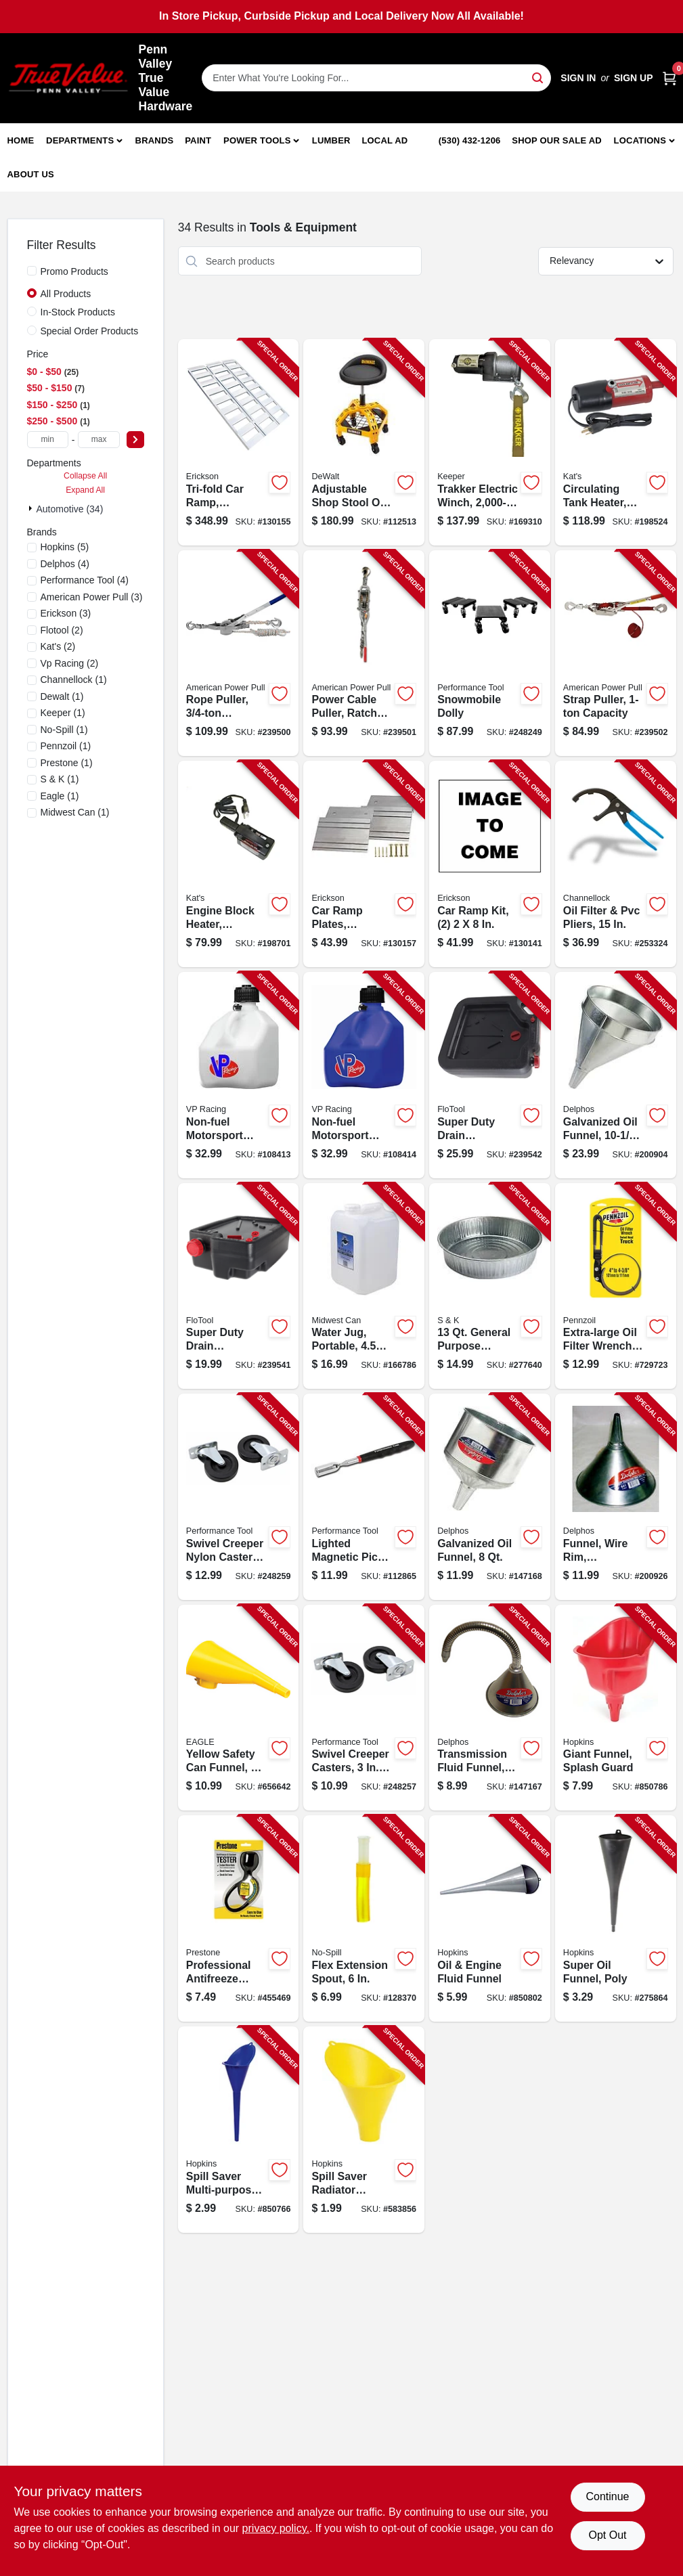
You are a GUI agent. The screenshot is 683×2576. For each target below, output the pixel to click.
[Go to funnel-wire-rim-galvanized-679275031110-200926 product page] (615, 1497)
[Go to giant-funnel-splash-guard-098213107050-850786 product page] (615, 1708)
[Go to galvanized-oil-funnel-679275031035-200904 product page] (615, 1075)
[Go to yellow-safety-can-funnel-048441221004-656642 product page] (238, 1708)
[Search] (538, 77)
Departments (80, 140)
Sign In (578, 77)
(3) (92, 597)
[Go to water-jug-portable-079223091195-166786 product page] (363, 1286)
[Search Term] (376, 77)
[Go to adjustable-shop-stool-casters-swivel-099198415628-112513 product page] (363, 442)
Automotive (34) (70, 509)
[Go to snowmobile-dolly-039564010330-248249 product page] (489, 653)
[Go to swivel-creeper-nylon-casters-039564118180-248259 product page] (238, 1497)
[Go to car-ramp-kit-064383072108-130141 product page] (489, 864)
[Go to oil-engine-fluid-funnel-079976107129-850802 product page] (489, 1918)
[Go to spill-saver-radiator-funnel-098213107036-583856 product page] (363, 2129)
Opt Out (607, 2535)
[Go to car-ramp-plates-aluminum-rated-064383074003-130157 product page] (363, 864)
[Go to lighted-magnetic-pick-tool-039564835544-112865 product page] (363, 1497)
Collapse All (85, 476)
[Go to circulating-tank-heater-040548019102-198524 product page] (615, 442)
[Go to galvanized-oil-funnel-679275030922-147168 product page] (489, 1497)
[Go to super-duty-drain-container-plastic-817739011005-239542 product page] (489, 1075)
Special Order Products (90, 331)
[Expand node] (32, 508)
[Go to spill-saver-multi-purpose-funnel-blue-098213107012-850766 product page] (238, 2129)
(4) (65, 563)
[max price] (98, 439)
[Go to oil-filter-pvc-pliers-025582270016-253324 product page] (615, 864)
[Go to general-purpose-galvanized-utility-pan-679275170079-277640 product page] (489, 1286)
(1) (74, 679)
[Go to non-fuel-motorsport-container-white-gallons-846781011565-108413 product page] (238, 1075)
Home (21, 140)
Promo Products (74, 271)
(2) (62, 630)
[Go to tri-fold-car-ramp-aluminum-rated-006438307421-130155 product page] (238, 442)
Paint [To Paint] (198, 140)
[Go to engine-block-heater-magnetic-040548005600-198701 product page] (238, 864)
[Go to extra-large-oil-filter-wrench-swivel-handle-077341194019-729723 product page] (615, 1286)
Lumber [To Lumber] (331, 140)
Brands (154, 140)
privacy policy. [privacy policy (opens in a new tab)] (275, 2528)
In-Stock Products (78, 312)
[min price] (47, 439)
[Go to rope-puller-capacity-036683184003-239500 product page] (238, 653)
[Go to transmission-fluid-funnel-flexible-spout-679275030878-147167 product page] (489, 1708)
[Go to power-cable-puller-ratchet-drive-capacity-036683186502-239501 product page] (363, 653)
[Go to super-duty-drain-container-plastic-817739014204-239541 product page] (238, 1286)
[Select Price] (135, 439)
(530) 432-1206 (470, 140)
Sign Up (633, 77)
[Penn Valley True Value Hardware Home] (68, 78)
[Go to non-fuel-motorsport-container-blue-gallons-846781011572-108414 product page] (363, 1075)
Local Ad (384, 140)
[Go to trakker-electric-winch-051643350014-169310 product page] (489, 442)
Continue (607, 2496)
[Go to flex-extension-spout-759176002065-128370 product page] (363, 1918)
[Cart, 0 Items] (669, 78)
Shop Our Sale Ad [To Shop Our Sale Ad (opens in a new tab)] (557, 140)
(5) (65, 546)
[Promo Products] (32, 270)
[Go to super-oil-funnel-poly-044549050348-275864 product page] (615, 1918)
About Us (31, 174)
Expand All (85, 490)
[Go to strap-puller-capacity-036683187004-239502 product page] (615, 653)
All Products (66, 293)
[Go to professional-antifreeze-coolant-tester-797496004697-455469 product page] (238, 1918)
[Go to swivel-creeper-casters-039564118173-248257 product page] (363, 1708)
